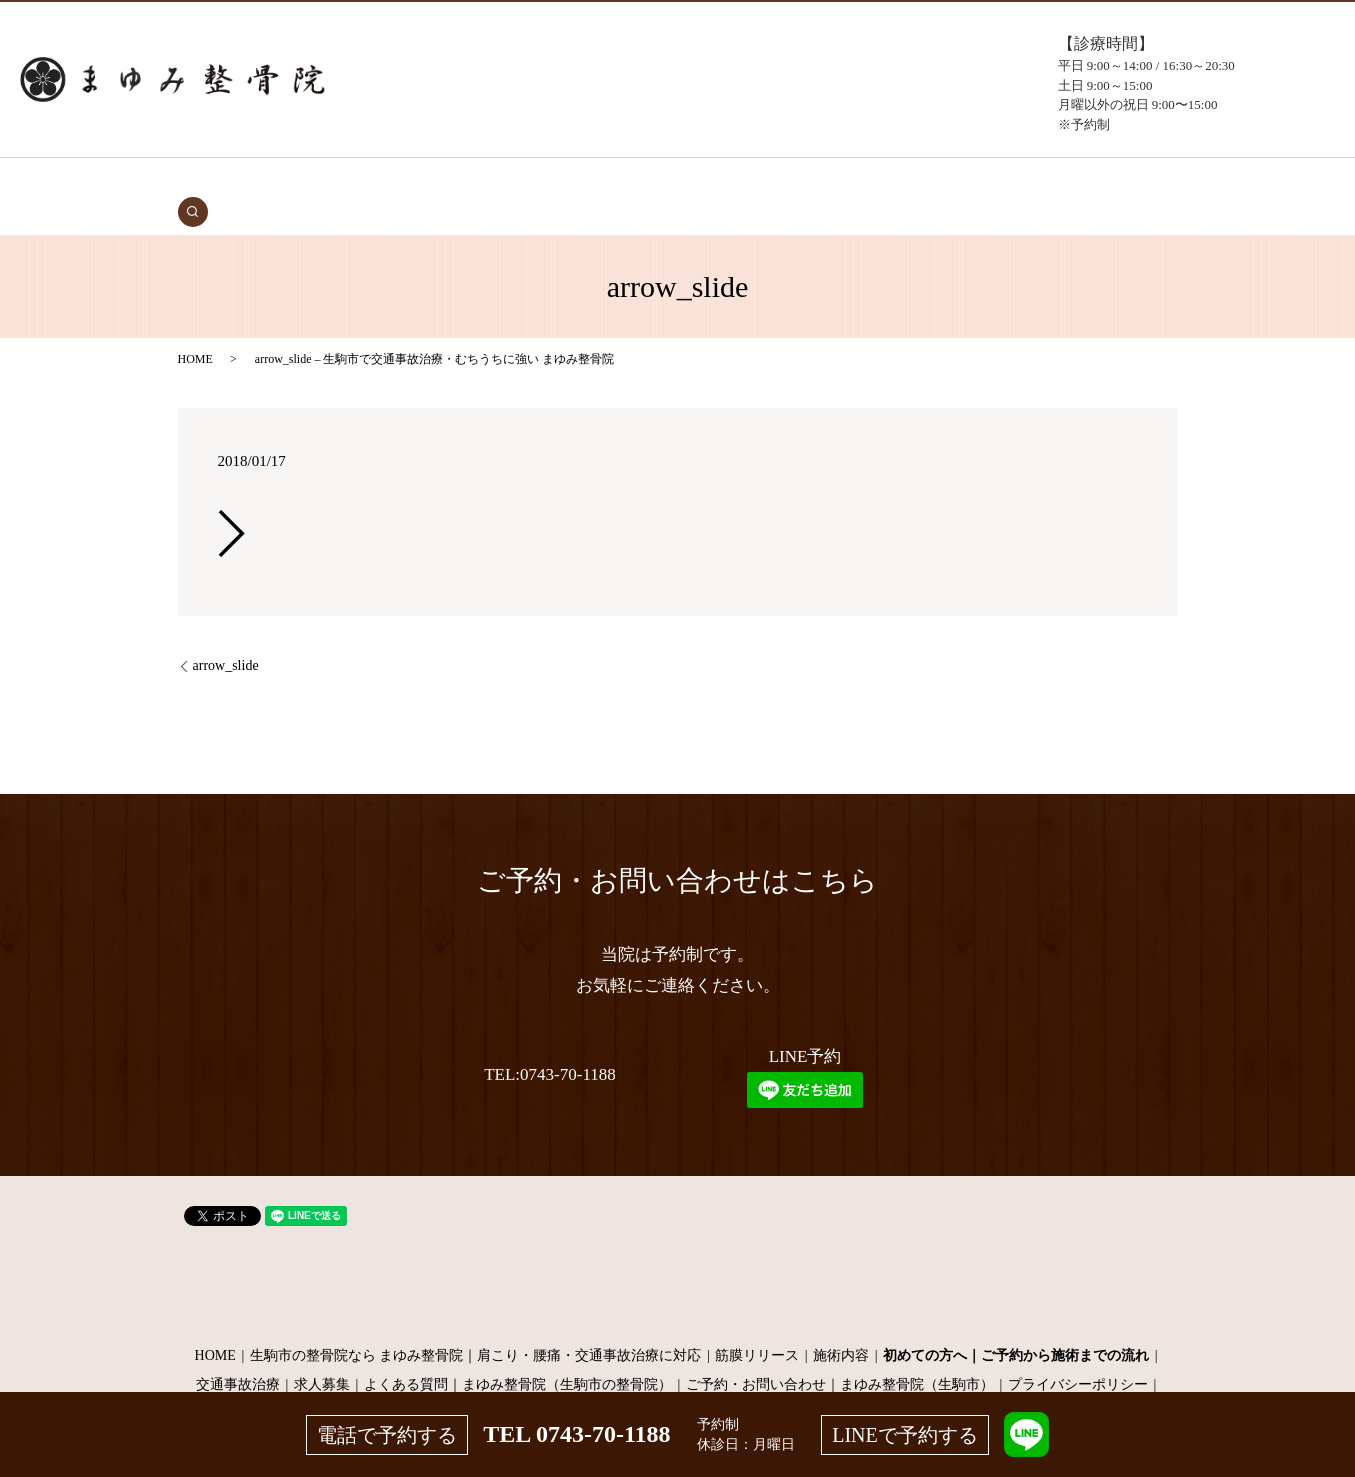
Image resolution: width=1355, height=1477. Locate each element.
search (1061, 181)
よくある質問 (851, 181)
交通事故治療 (375, 181)
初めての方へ (468, 181)
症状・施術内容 (567, 181)
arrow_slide (226, 634)
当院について (759, 181)
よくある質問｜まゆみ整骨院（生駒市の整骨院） (518, 1354)
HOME (304, 181)
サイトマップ (678, 1383)
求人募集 (322, 1354)
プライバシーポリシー (1078, 1354)
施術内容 (841, 1324)
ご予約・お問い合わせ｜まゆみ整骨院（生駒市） (840, 1354)
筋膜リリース (757, 1324)
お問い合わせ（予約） (971, 181)
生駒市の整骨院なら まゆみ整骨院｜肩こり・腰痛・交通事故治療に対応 (476, 1324)
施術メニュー (666, 181)
